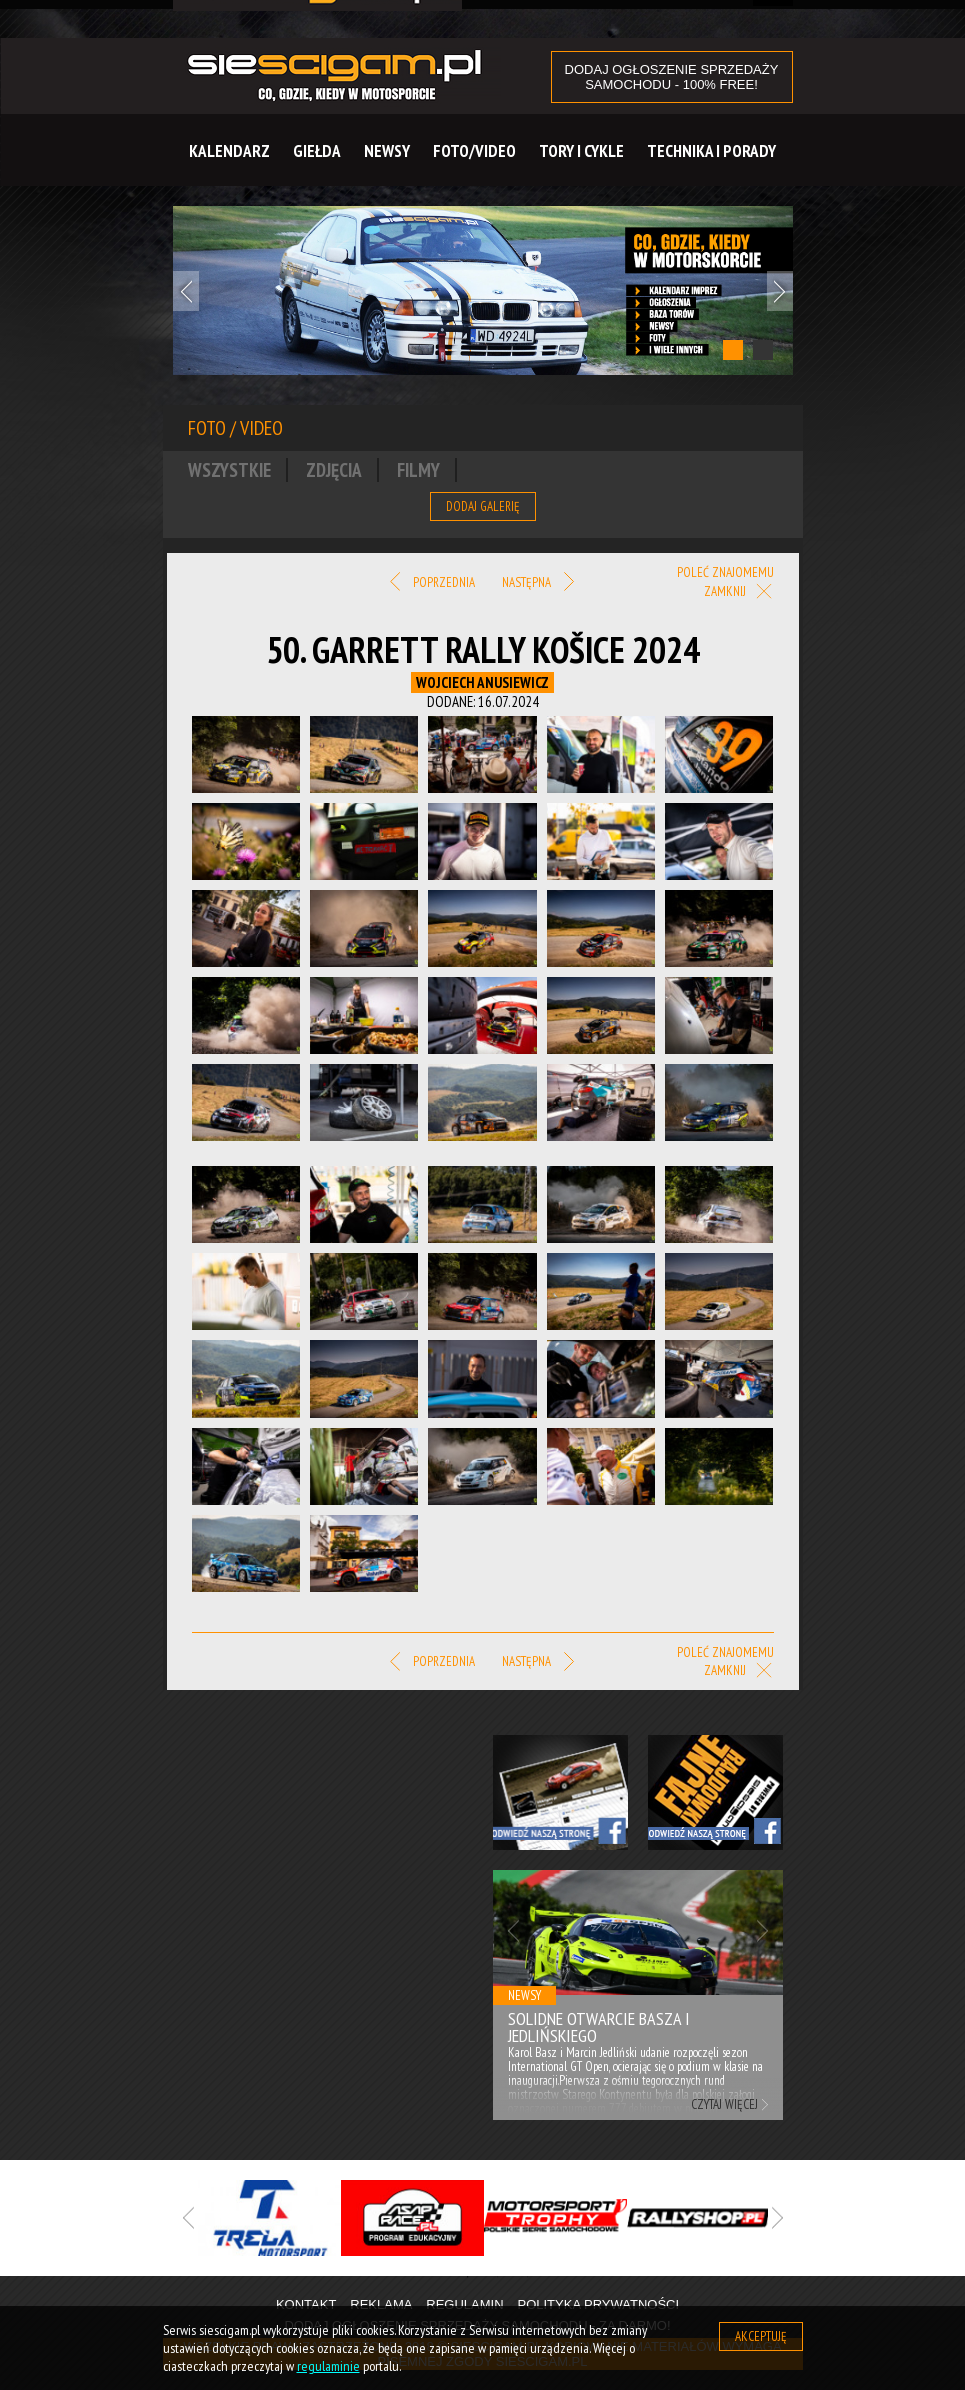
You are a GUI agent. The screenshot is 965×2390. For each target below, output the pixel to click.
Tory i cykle (581, 151)
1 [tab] (733, 350)
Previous (186, 291)
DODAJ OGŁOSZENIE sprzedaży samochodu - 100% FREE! (672, 77)
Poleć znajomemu (725, 572)
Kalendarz (229, 151)
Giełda (317, 151)
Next (780, 291)
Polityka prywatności (598, 2304)
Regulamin (464, 2304)
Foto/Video (474, 151)
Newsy (387, 151)
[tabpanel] (483, 290)
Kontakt (306, 2304)
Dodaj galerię (483, 506)
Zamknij (739, 592)
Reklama (381, 2304)
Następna (538, 583)
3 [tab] (528, 2277)
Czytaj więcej (724, 2104)
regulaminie (328, 2366)
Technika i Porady (711, 151)
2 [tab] (763, 350)
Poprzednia (432, 583)
